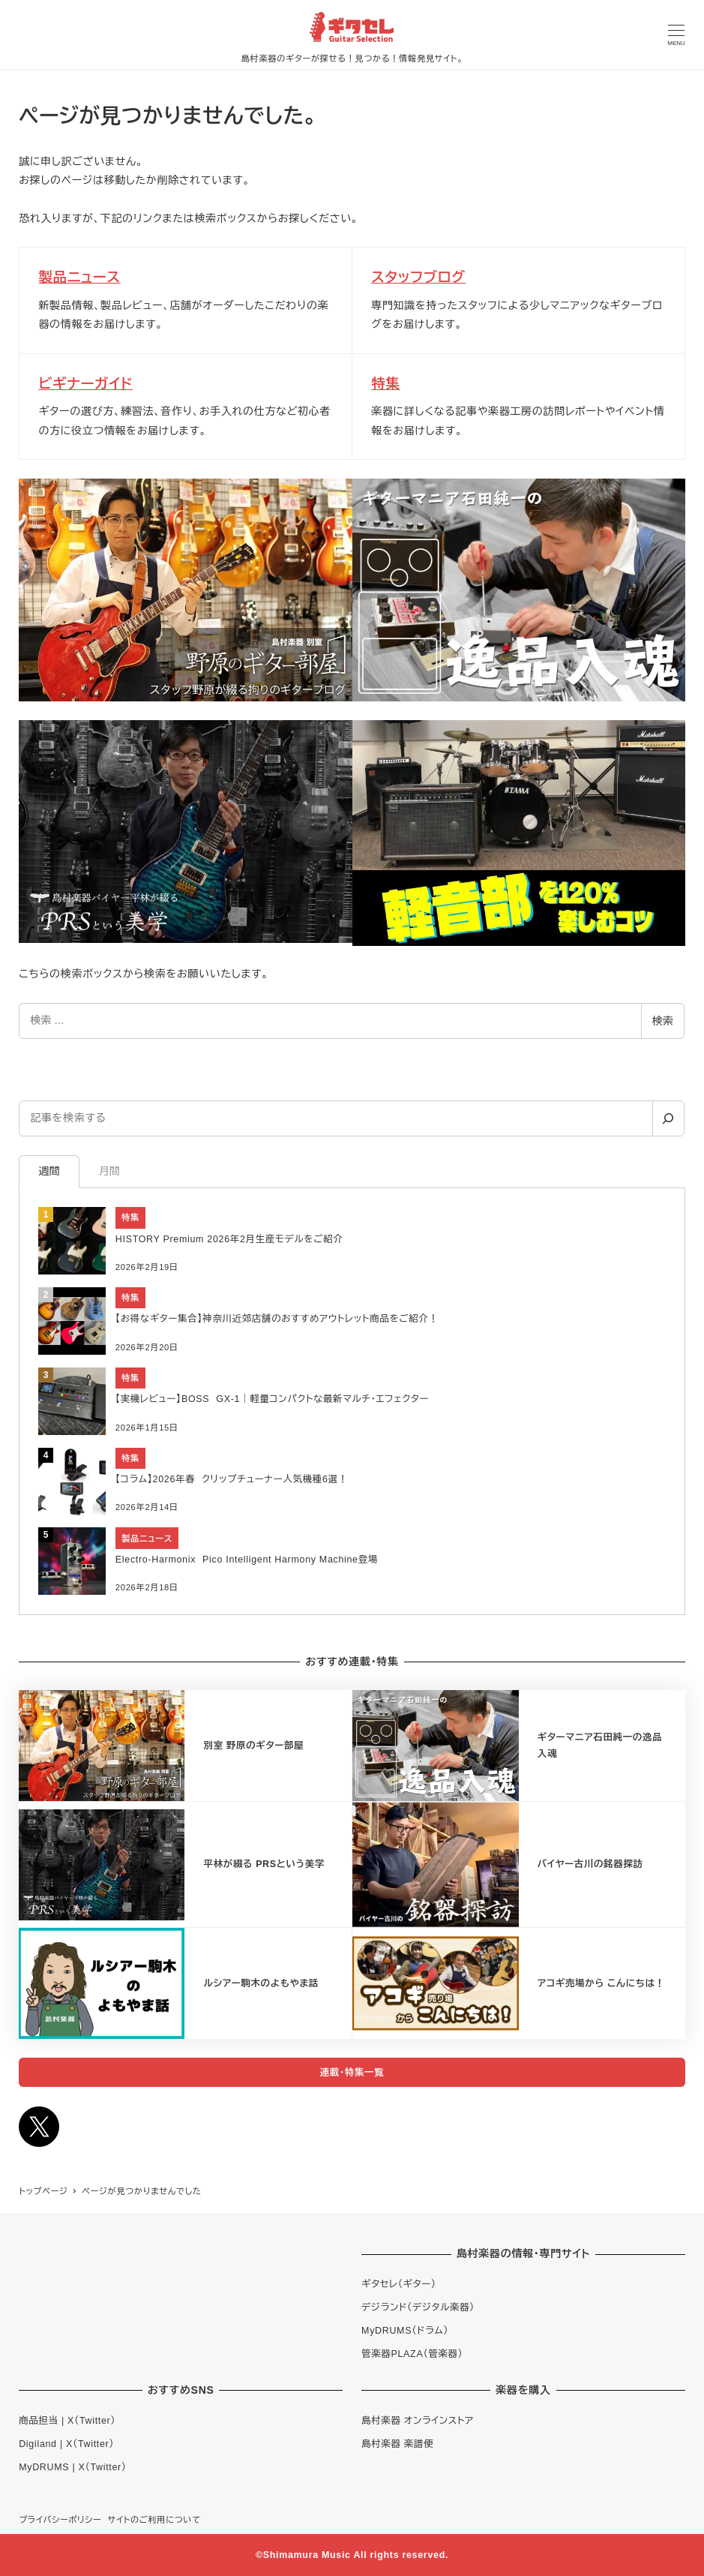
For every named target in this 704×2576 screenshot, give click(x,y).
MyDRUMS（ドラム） (404, 2330)
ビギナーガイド (85, 384)
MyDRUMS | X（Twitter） (73, 2467)
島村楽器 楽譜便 (397, 2444)
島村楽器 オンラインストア (417, 2420)
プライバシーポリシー (60, 2519)
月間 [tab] (109, 1171)
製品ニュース (79, 277)
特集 (385, 384)
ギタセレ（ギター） (398, 2284)
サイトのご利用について (154, 2519)
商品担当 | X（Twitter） (67, 2420)
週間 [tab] (48, 1171)
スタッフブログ (418, 277)
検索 (662, 1021)
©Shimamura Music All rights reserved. (352, 2555)
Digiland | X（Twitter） (66, 2444)
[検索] (668, 1118)
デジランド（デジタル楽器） (418, 2307)
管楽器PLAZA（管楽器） (412, 2354)
